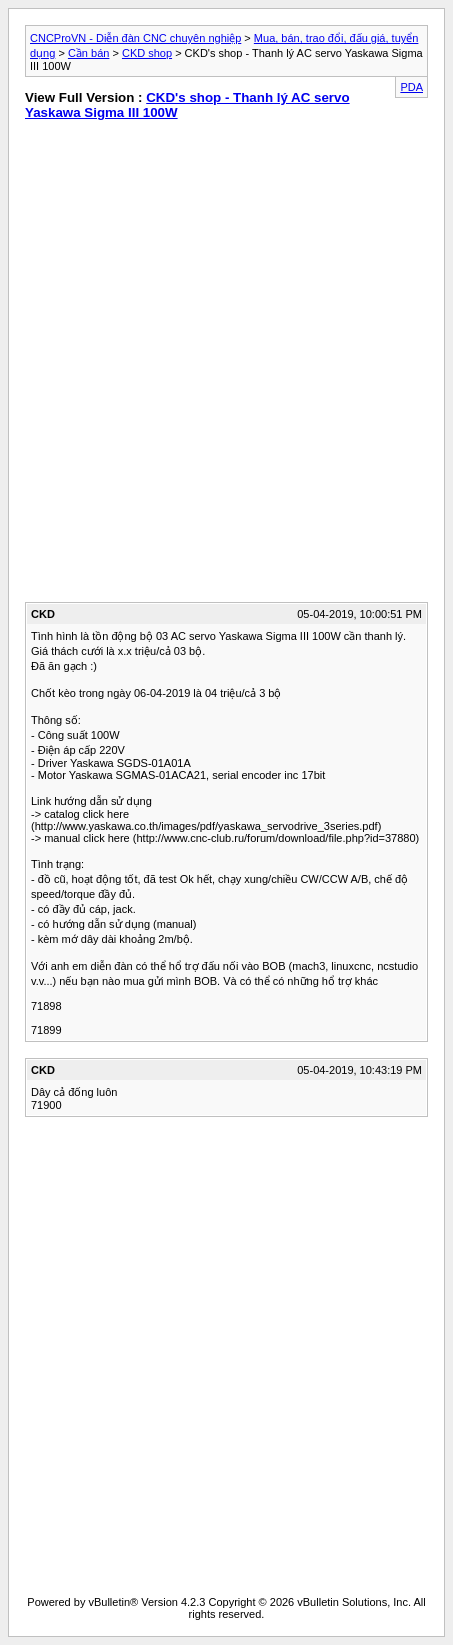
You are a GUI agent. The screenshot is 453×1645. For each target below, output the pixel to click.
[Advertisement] (226, 365)
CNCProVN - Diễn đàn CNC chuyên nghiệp (135, 38)
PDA (411, 87)
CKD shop (147, 53)
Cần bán (88, 53)
